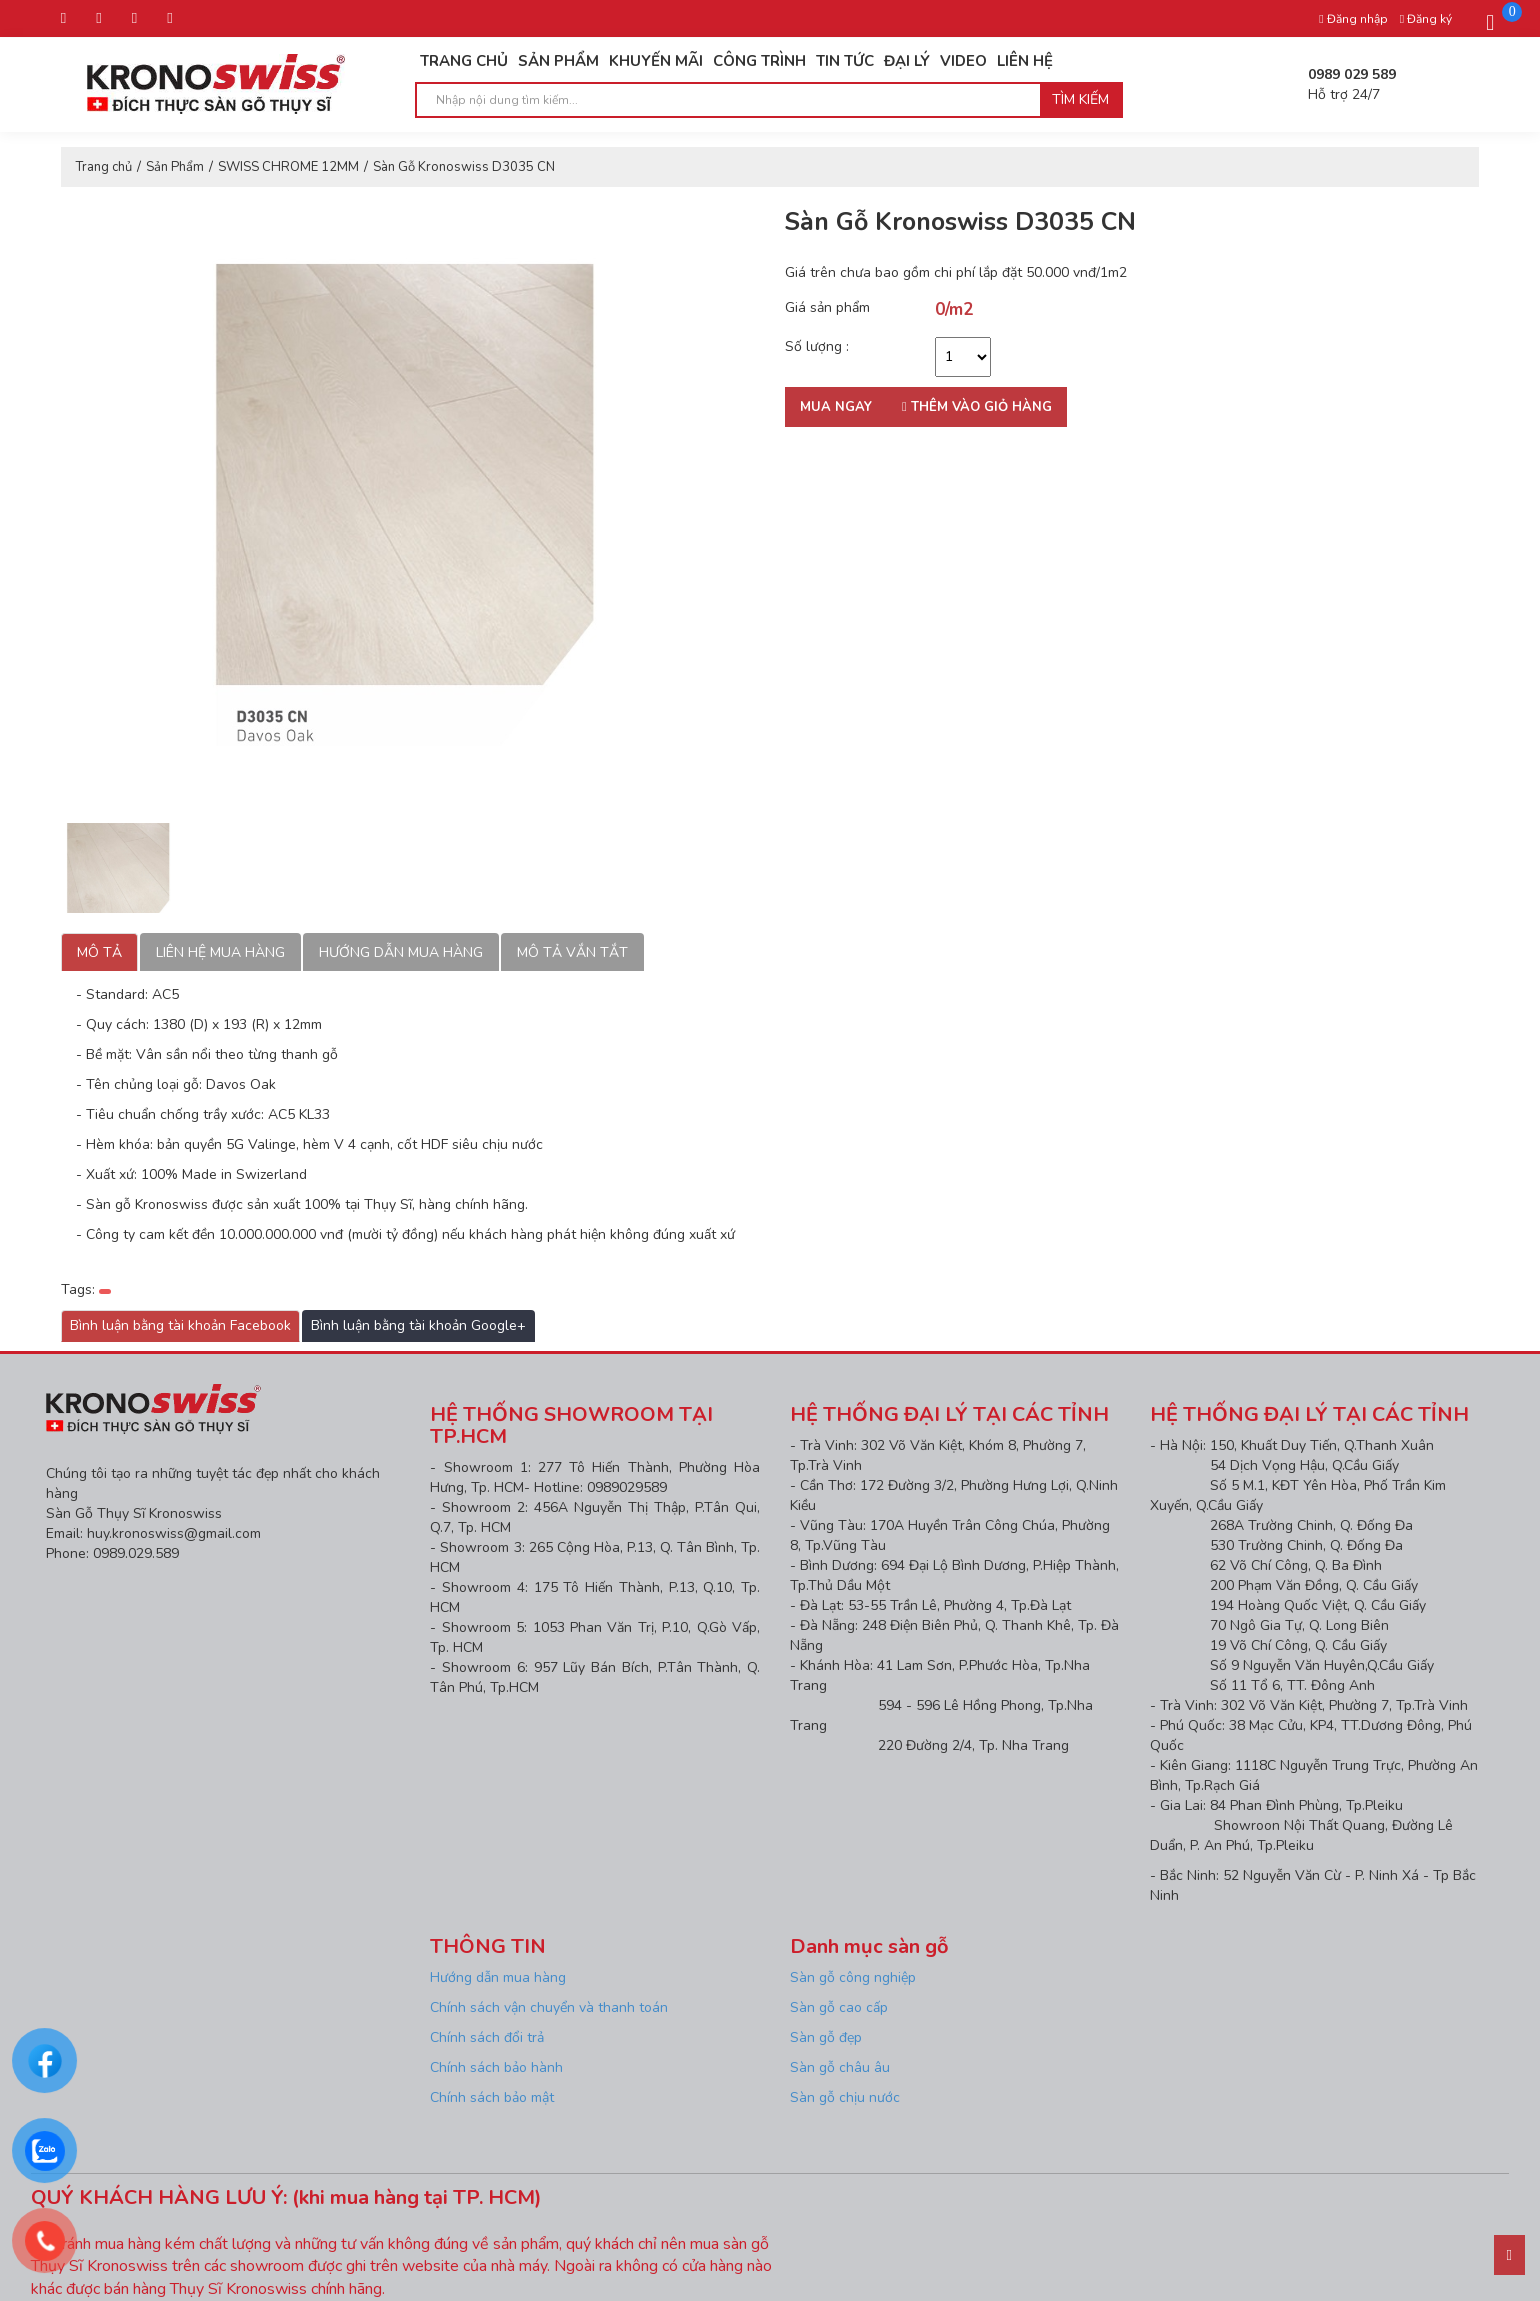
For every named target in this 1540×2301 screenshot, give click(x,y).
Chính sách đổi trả (487, 2037)
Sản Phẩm (175, 167)
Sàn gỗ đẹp (826, 2037)
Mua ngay (836, 407)
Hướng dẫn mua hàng (401, 952)
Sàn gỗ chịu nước (845, 2097)
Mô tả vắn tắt (572, 952)
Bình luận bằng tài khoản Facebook (180, 1325)
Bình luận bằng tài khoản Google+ (418, 1325)
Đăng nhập (1353, 19)
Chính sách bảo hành (496, 2067)
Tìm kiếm (1080, 99)
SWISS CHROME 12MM (288, 167)
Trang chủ (104, 167)
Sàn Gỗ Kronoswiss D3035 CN (464, 167)
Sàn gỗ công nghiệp (853, 1977)
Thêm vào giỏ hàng (977, 407)
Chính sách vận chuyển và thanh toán (549, 2007)
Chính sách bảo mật (492, 2097)
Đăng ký (1426, 19)
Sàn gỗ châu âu (840, 2067)
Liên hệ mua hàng (220, 952)
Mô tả (99, 952)
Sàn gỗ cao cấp (839, 2007)
